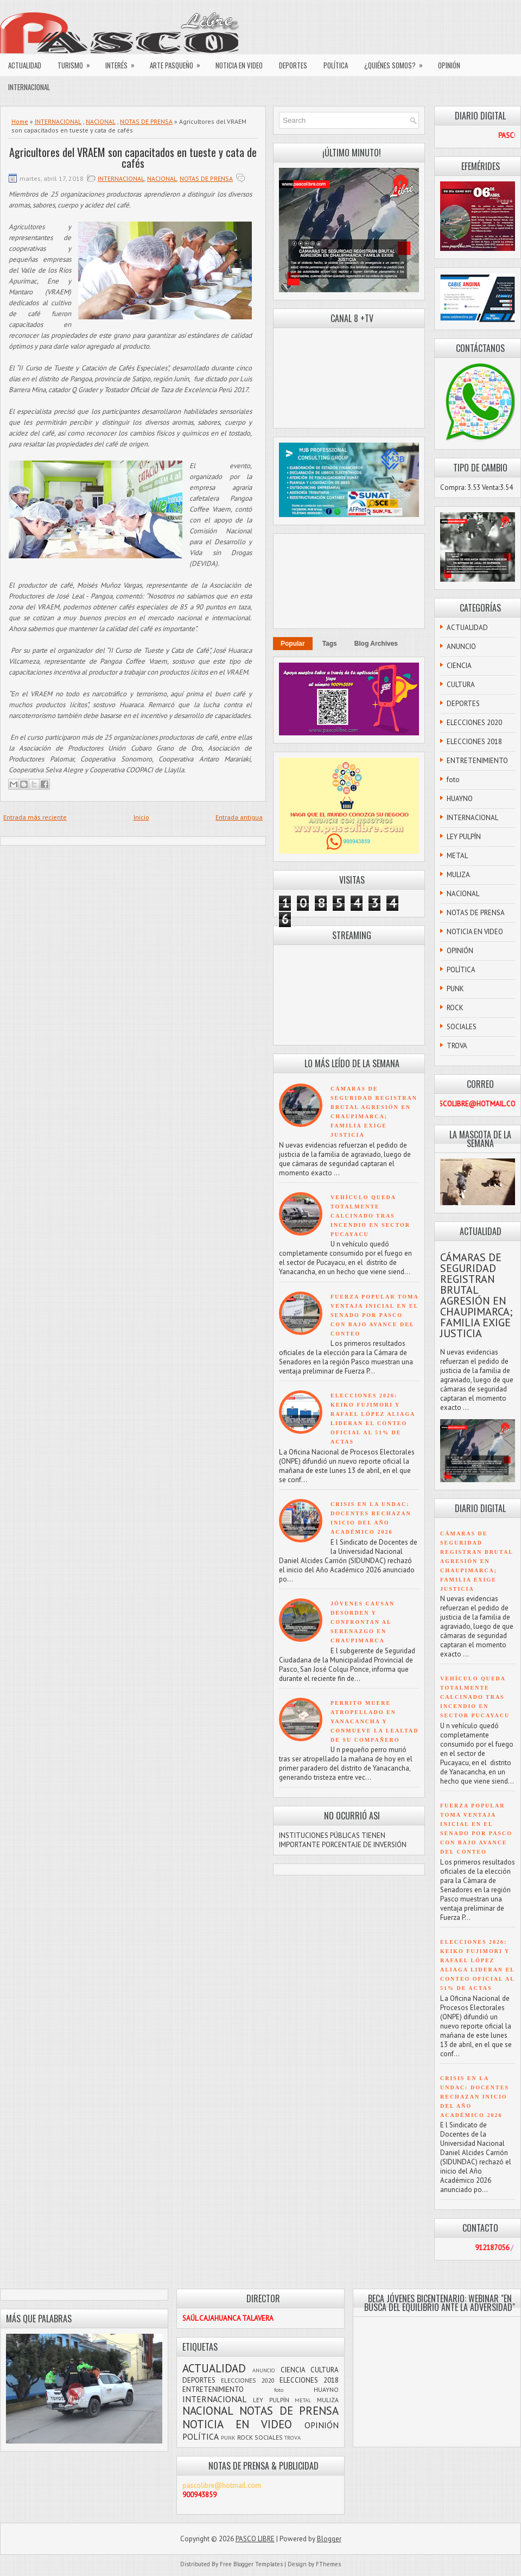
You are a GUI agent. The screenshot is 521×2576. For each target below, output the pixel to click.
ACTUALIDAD (24, 65)
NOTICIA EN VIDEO (239, 65)
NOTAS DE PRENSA (146, 121)
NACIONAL (101, 121)
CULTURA (461, 684)
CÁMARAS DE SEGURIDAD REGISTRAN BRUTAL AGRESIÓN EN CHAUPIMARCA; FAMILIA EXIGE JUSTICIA (476, 1295)
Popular (293, 643)
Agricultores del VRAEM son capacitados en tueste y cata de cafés (133, 157)
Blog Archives (376, 643)
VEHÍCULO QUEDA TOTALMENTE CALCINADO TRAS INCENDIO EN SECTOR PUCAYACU (370, 1215)
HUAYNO (460, 798)
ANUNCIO (461, 646)
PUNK (455, 988)
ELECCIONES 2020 (474, 722)
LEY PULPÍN (464, 836)
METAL (457, 855)
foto (453, 779)
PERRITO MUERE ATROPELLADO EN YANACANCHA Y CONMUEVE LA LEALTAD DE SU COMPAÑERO (374, 1721)
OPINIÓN (449, 65)
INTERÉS (123, 62)
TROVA (457, 1045)
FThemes (328, 2564)
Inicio (141, 817)
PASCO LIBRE (255, 2538)
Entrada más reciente (35, 817)
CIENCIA (459, 665)
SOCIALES (461, 1026)
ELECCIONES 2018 (474, 741)
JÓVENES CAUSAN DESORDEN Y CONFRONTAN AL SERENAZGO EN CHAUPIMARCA (363, 1622)
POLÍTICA (335, 65)
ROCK (455, 1007)
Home (19, 121)
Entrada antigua (239, 817)
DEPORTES (293, 65)
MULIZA (458, 874)
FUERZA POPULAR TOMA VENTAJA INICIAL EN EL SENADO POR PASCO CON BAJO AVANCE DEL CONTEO (374, 1315)
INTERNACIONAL (29, 86)
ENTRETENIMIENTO (477, 760)
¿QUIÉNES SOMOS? (397, 62)
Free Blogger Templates (251, 2564)
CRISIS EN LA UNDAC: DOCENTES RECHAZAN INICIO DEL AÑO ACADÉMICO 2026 (474, 2096)
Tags (329, 643)
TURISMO (77, 62)
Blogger (329, 2538)
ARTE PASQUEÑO (178, 62)
